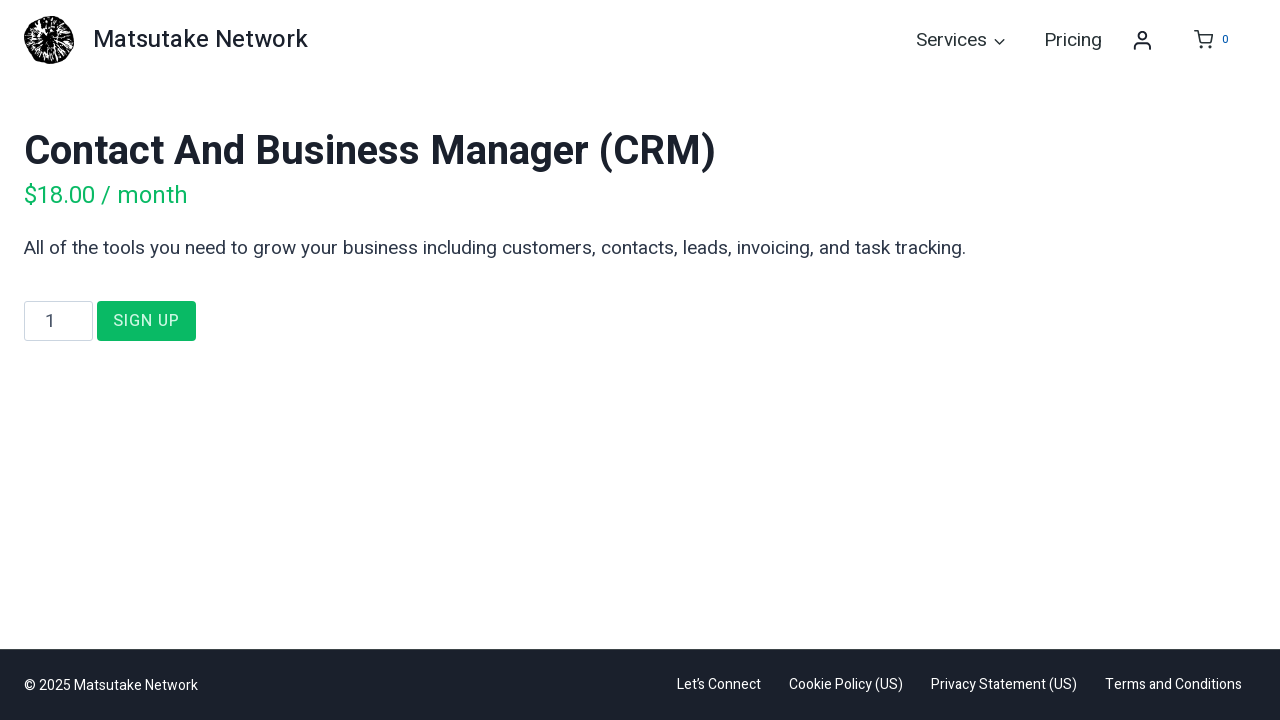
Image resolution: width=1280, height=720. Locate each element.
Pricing (1073, 40)
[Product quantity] (58, 321)
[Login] (1142, 40)
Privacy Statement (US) (1004, 684)
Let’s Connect (719, 684)
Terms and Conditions (1173, 684)
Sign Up (146, 321)
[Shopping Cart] (1210, 40)
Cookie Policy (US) (846, 684)
